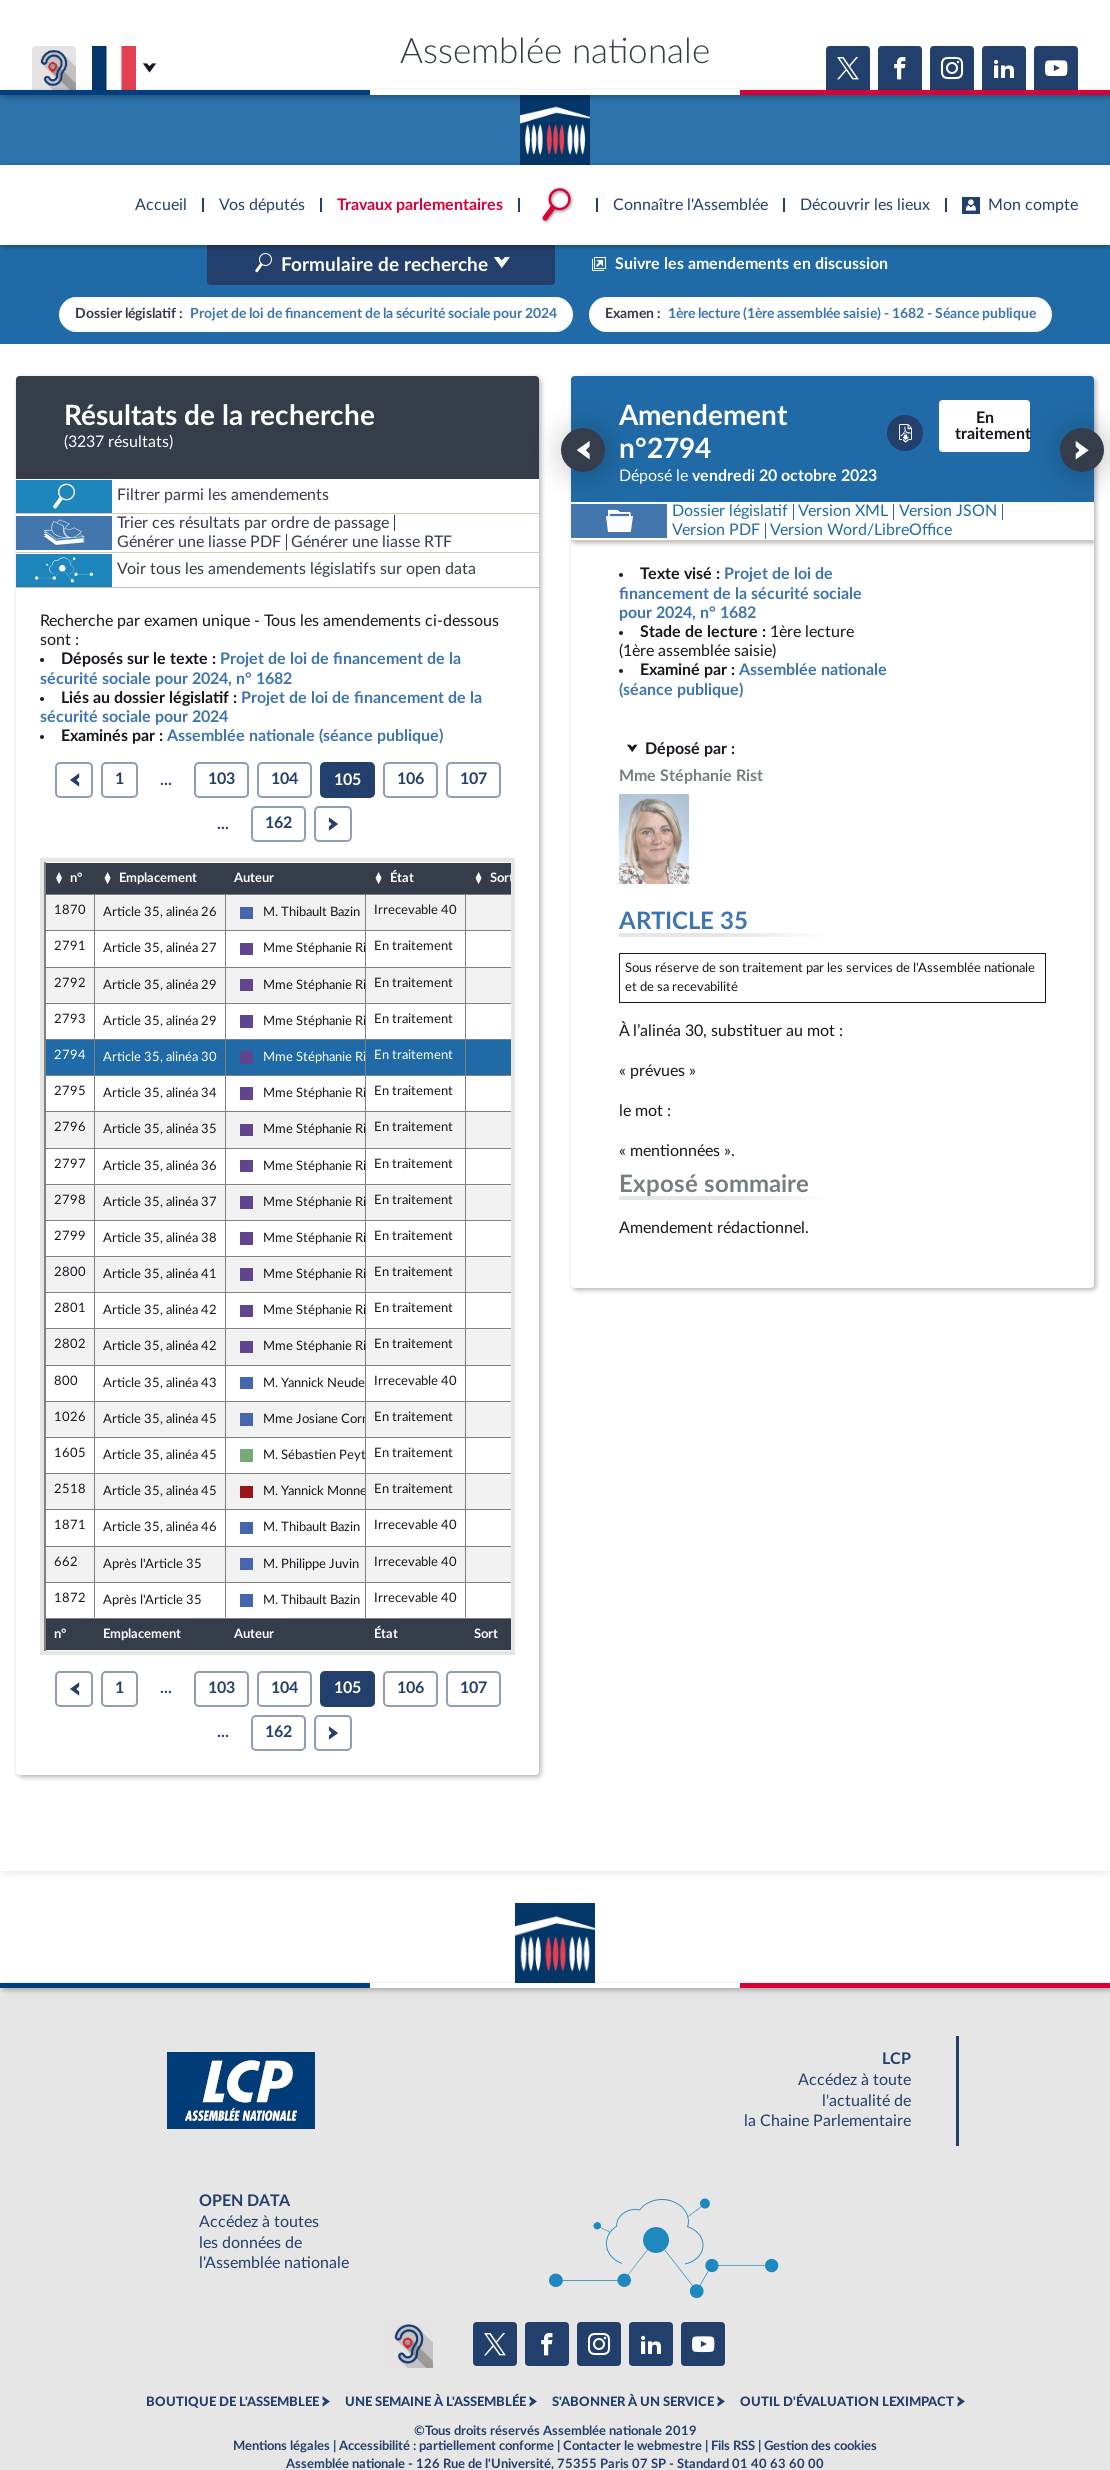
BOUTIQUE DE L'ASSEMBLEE (232, 2360)
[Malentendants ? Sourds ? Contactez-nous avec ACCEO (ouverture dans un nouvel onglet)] (409, 2301)
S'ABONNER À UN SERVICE (633, 2360)
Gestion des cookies (820, 2404)
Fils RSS (733, 2404)
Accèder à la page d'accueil (555, 123)
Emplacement (158, 835)
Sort (502, 835)
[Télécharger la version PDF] (905, 391)
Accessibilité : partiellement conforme (446, 2404)
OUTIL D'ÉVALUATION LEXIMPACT (847, 2360)
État (402, 835)
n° (76, 835)
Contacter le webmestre (632, 2404)
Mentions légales (281, 2404)
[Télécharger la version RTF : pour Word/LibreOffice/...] (862, 488)
